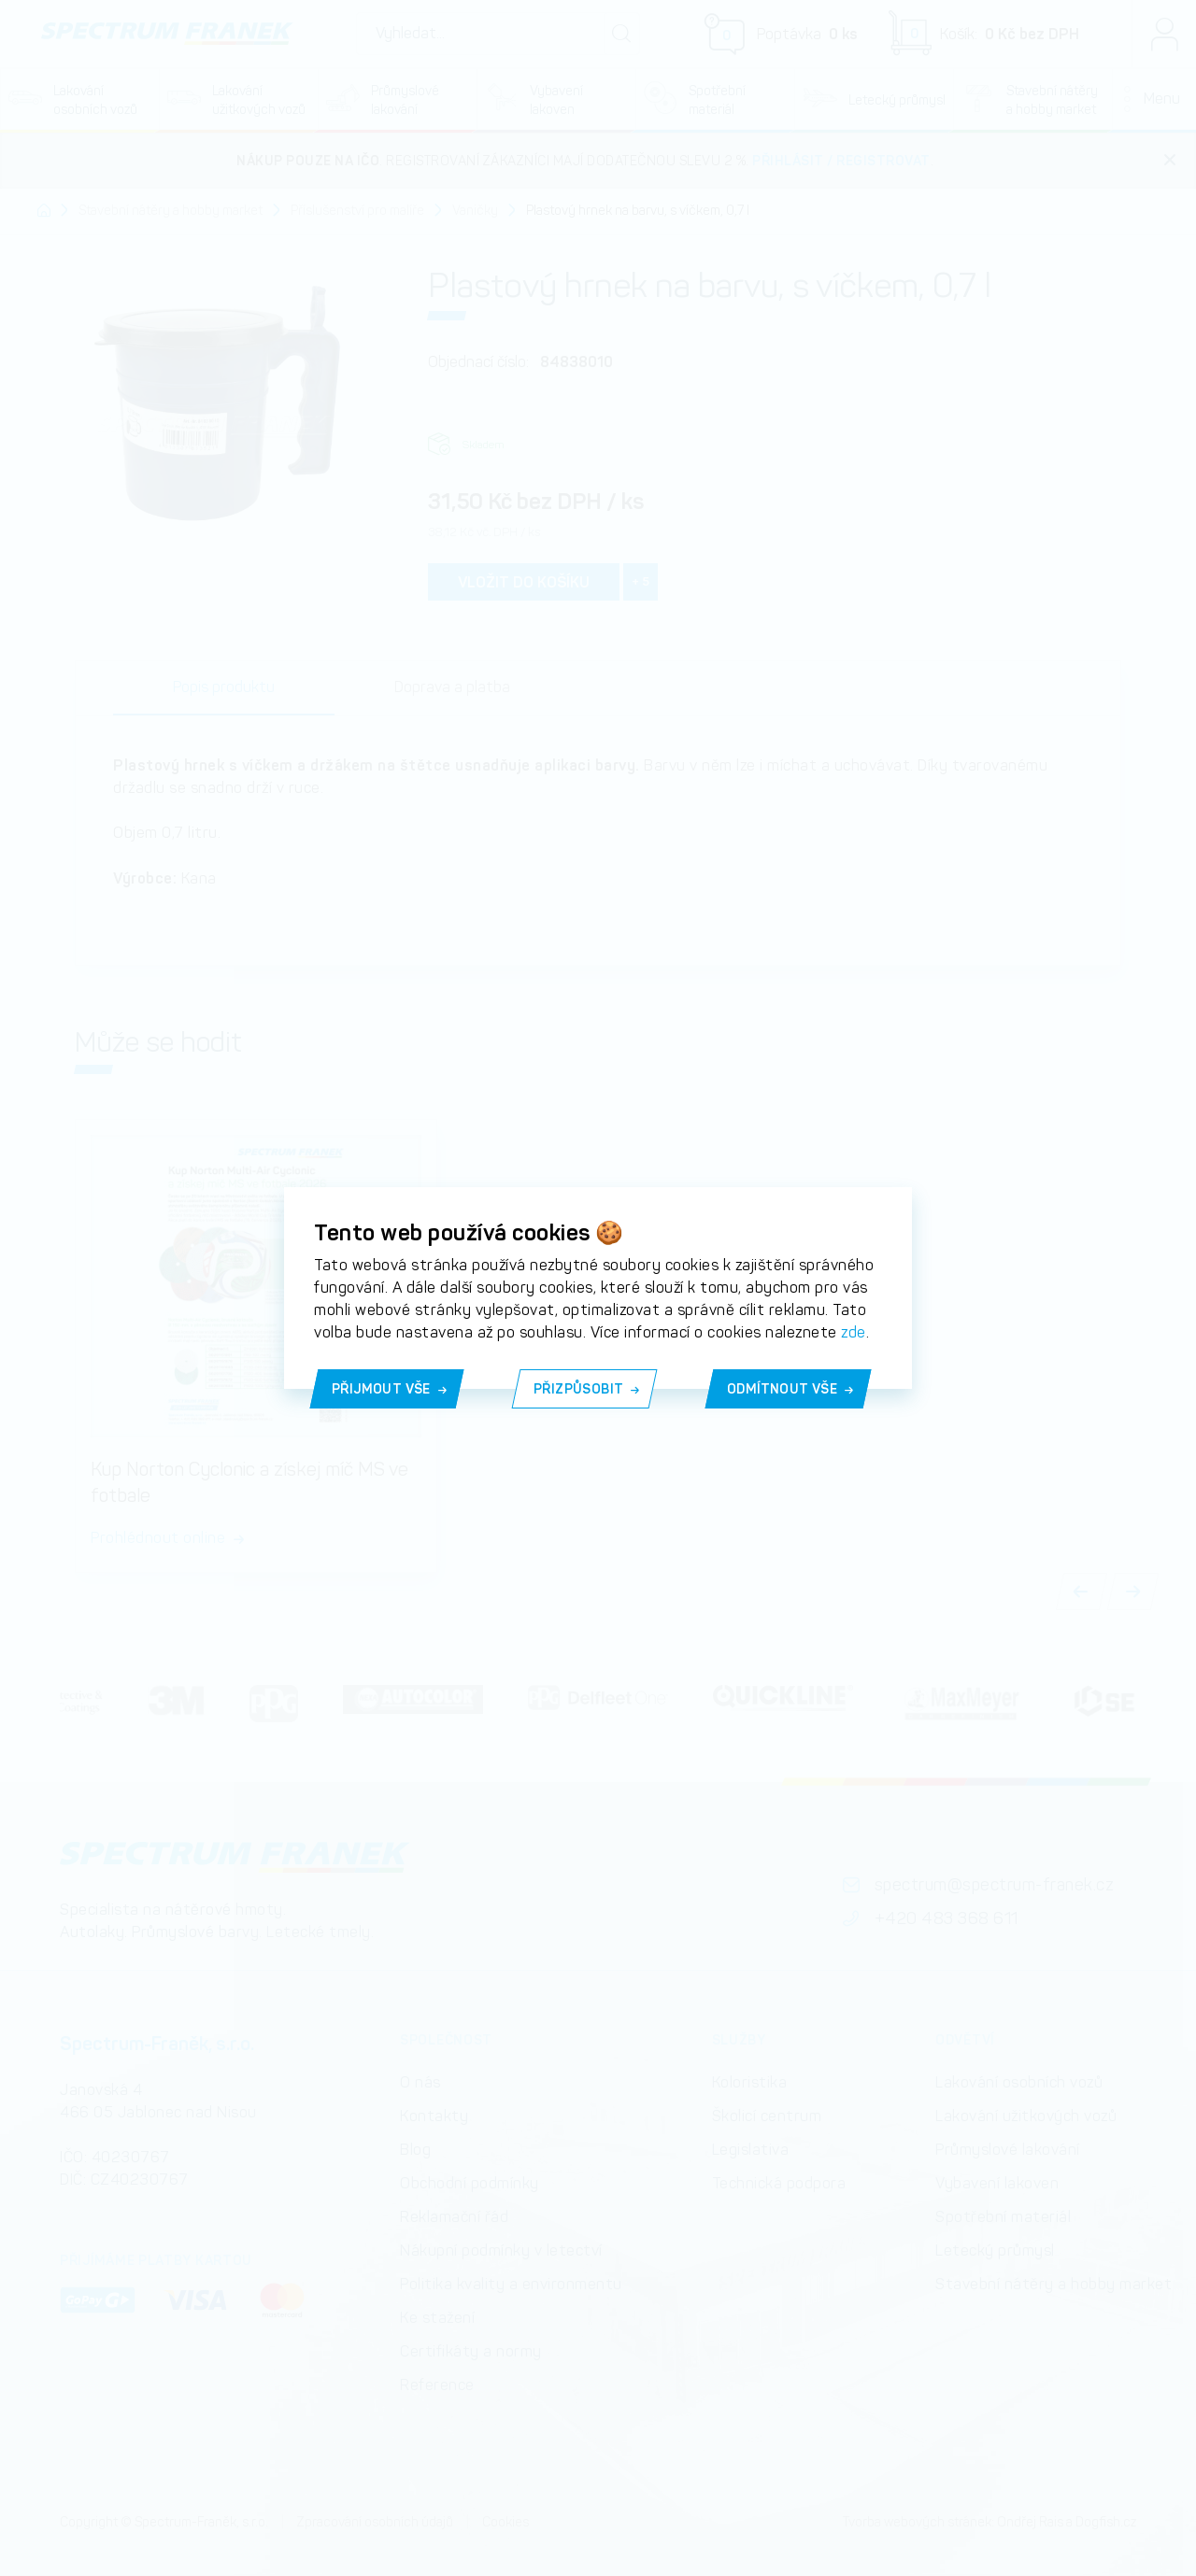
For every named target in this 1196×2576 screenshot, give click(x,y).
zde (853, 1332)
